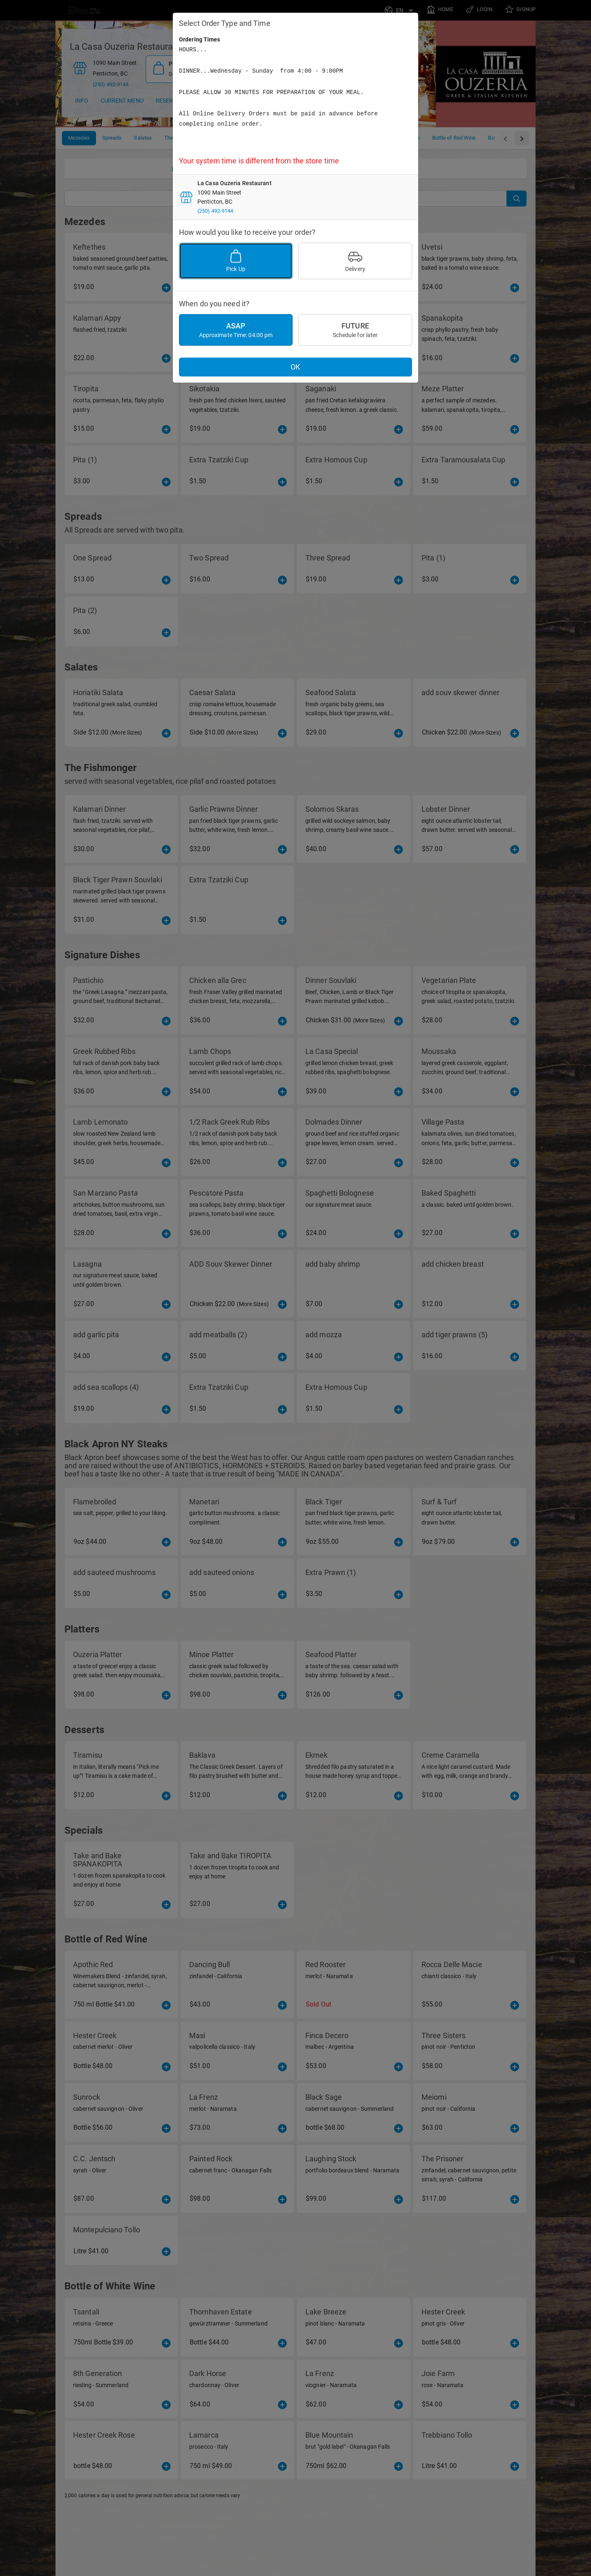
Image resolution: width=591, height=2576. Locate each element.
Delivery (355, 260)
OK (295, 367)
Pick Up (235, 260)
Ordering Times (199, 39)
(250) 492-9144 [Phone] (217, 210)
